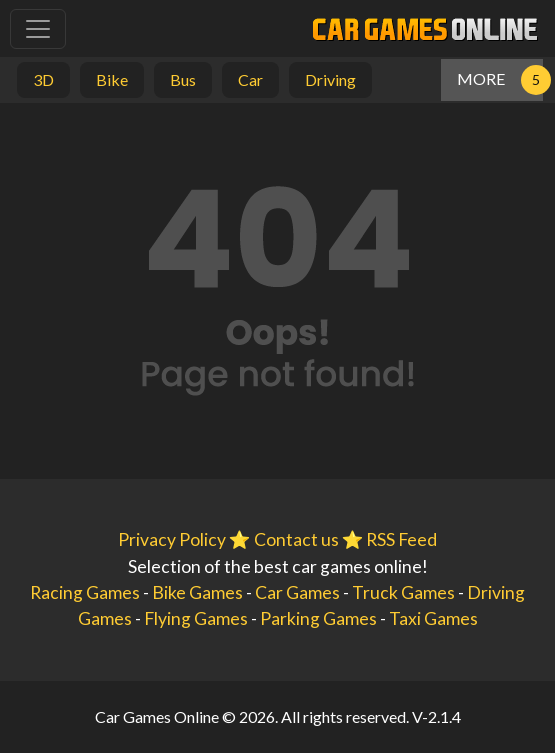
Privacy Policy (172, 539)
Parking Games (318, 618)
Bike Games (197, 592)
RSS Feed (401, 539)
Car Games (297, 592)
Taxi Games (433, 618)
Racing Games (85, 592)
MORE (481, 78)
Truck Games (403, 592)
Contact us (296, 539)
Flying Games (196, 618)
